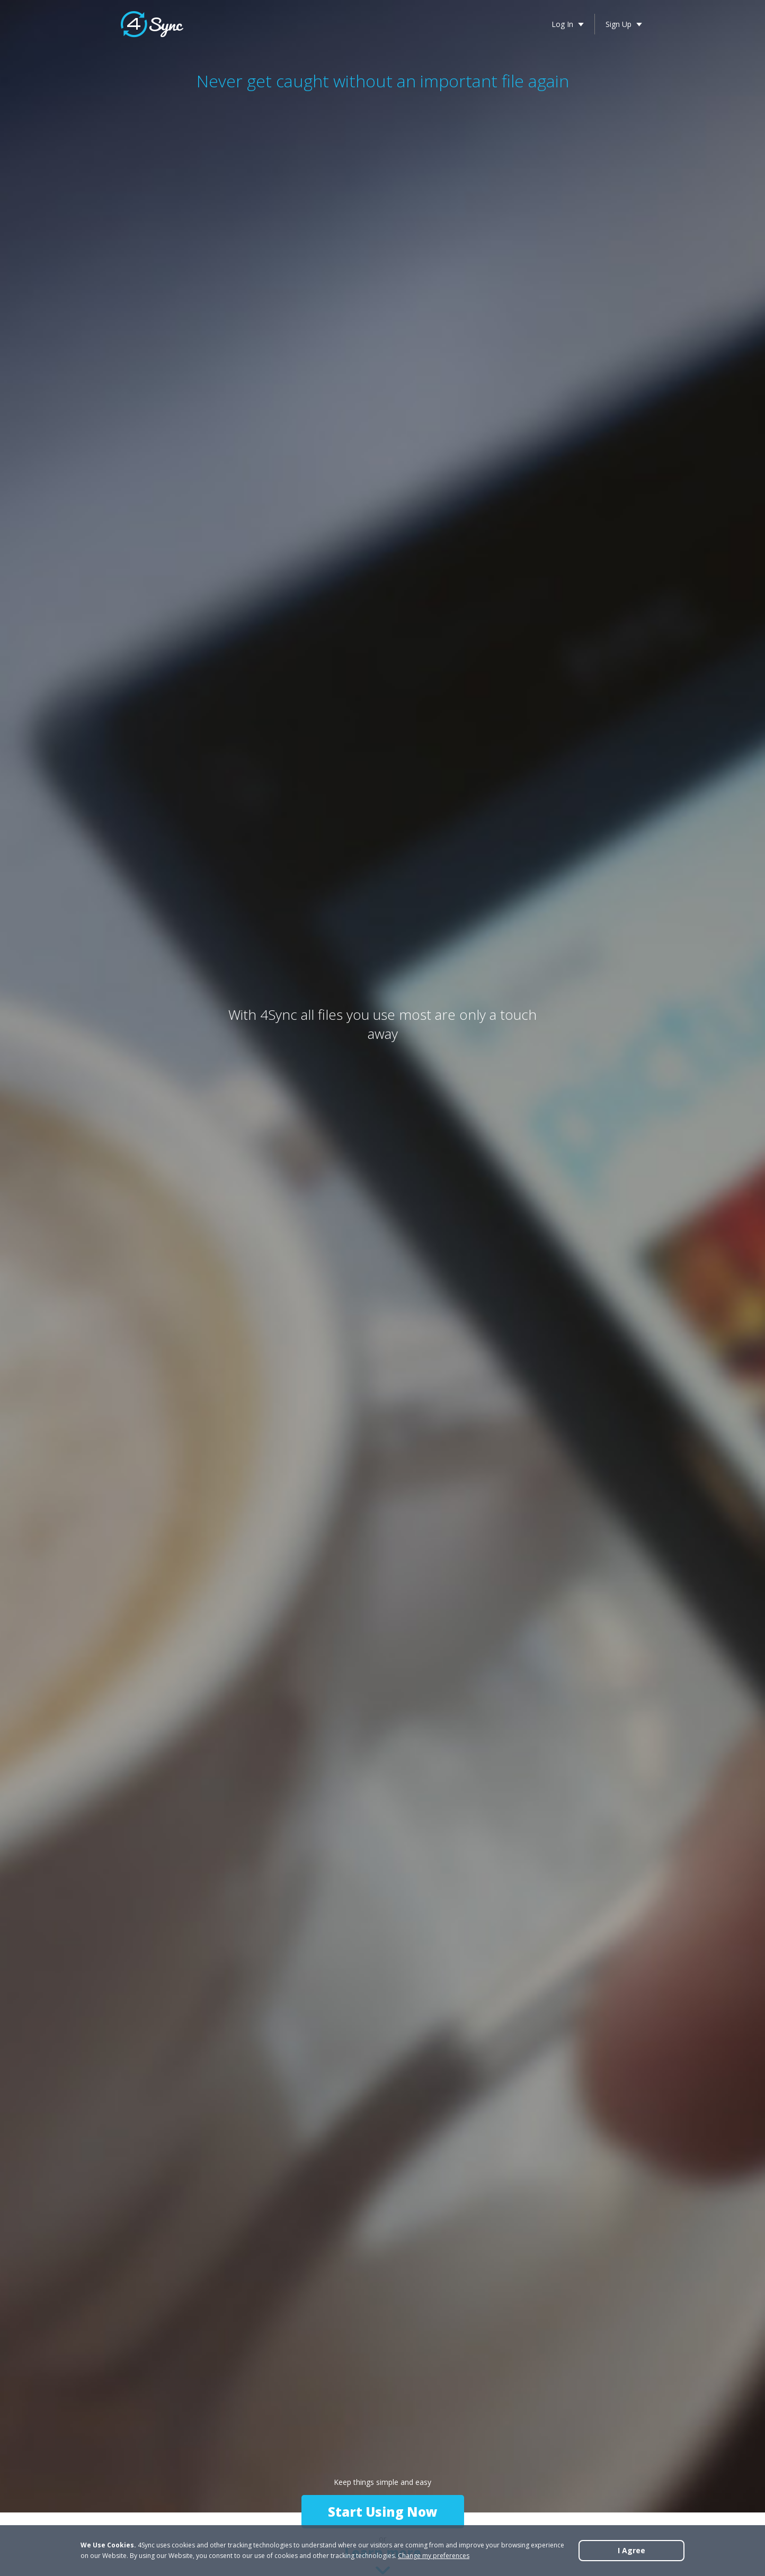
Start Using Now (383, 2511)
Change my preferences (433, 2555)
